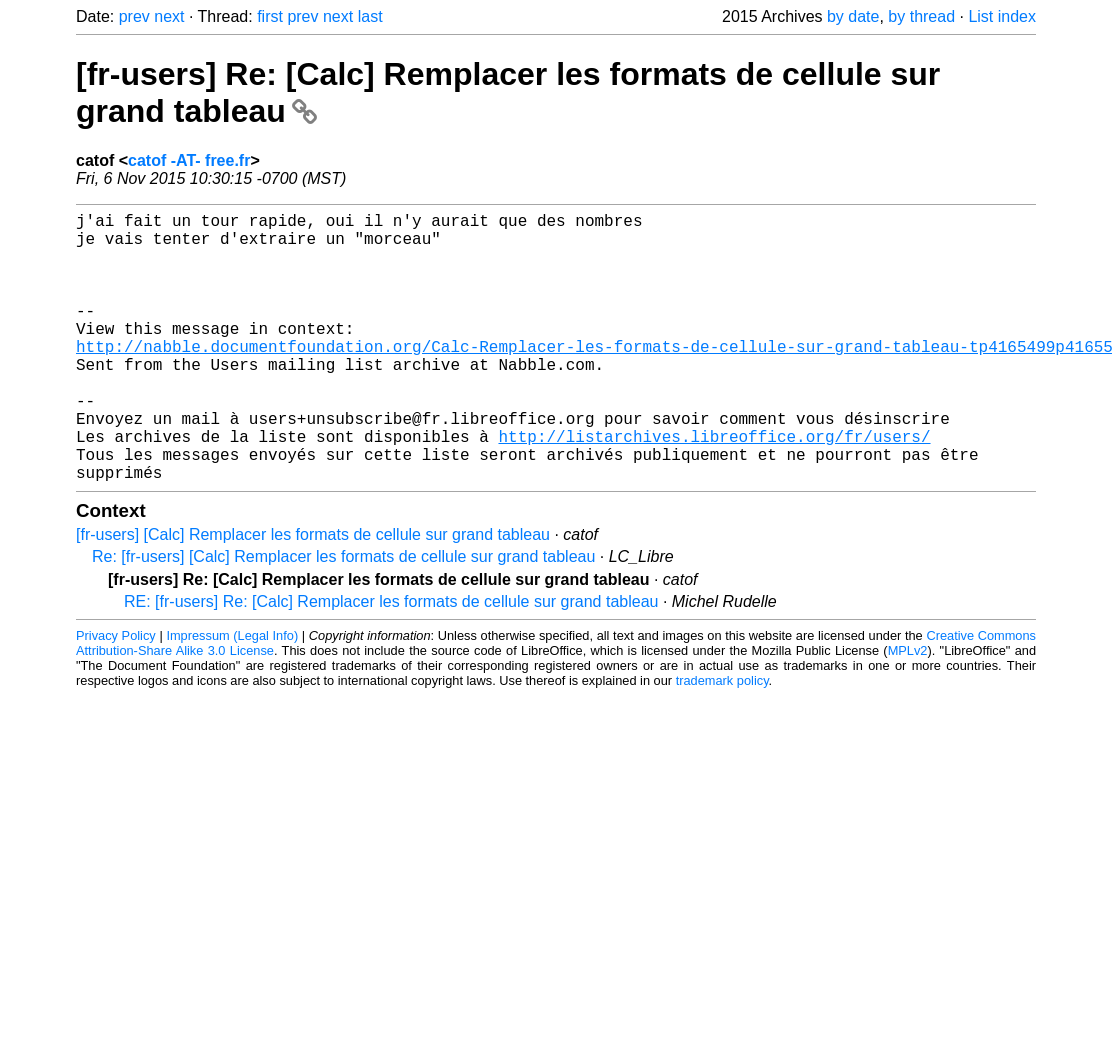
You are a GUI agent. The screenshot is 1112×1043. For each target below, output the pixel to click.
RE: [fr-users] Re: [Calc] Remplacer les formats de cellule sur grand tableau (391, 661)
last (370, 16)
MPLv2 (908, 710)
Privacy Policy (116, 695)
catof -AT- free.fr (189, 160)
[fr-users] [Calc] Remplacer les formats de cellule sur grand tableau (313, 594)
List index (1002, 16)
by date (853, 16)
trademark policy (722, 740)
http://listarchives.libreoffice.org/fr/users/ (714, 488)
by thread (921, 16)
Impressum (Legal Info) (232, 695)
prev (134, 16)
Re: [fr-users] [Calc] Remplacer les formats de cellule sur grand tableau (343, 616)
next (169, 16)
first (270, 16)
